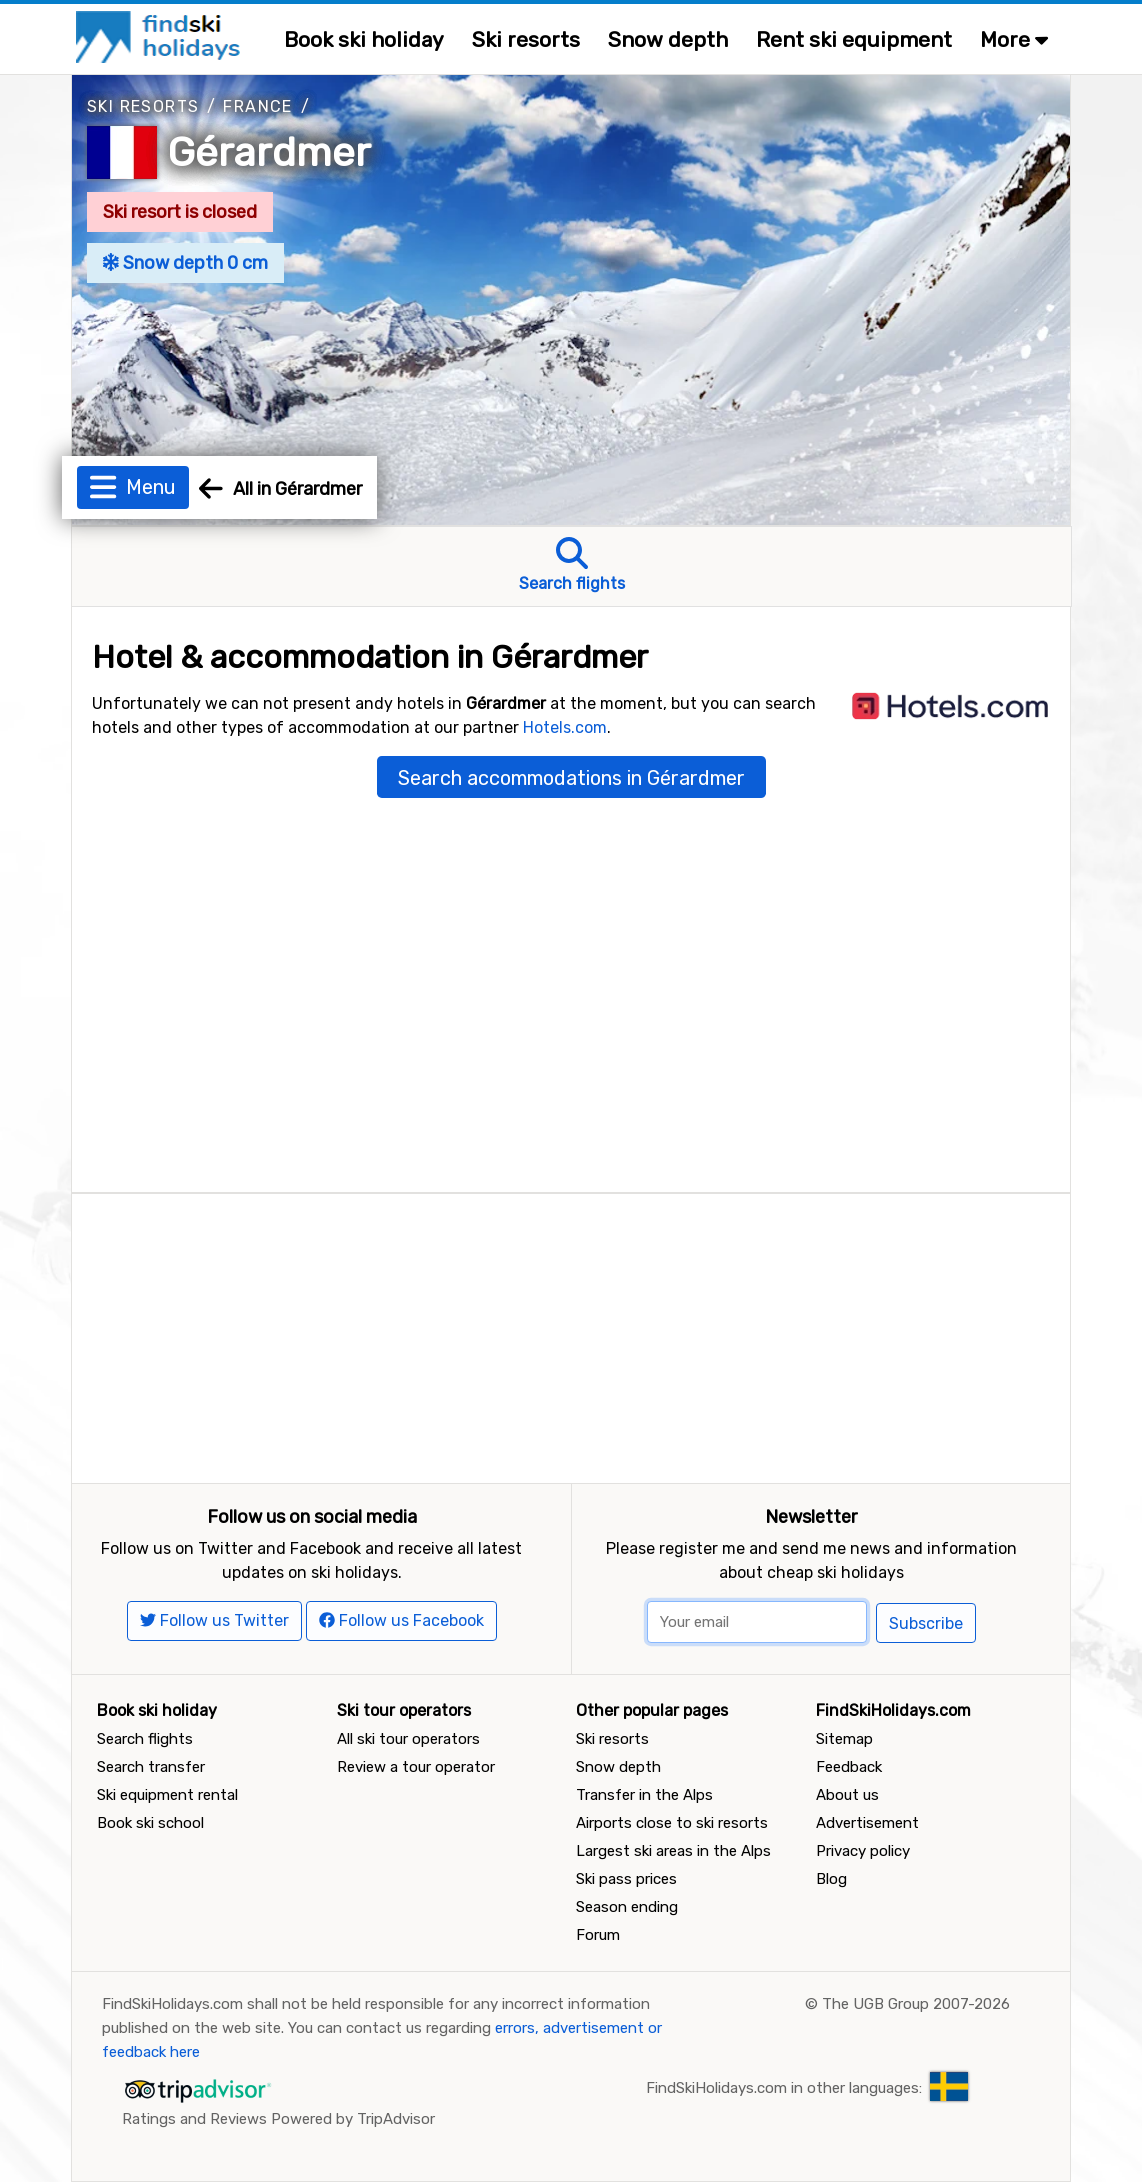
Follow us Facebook (401, 1620)
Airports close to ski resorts (672, 1823)
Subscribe (926, 1623)
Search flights (145, 1739)
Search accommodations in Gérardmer (571, 778)
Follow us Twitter (214, 1620)
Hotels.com (565, 727)
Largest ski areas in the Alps (673, 1851)
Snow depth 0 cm (185, 263)
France (257, 106)
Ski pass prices (626, 1879)
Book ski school (150, 1823)
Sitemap (844, 1739)
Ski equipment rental (167, 1795)
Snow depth (668, 39)
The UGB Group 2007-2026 (916, 2004)
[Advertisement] (571, 1334)
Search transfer (151, 1767)
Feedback (849, 1767)
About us (847, 1795)
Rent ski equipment (854, 39)
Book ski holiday (364, 39)
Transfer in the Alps (644, 1795)
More (1014, 39)
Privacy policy (863, 1851)
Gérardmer (269, 152)
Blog (831, 1879)
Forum (598, 1935)
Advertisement (867, 1823)
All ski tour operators (408, 1739)
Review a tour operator (416, 1767)
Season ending (627, 1907)
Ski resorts (526, 39)
